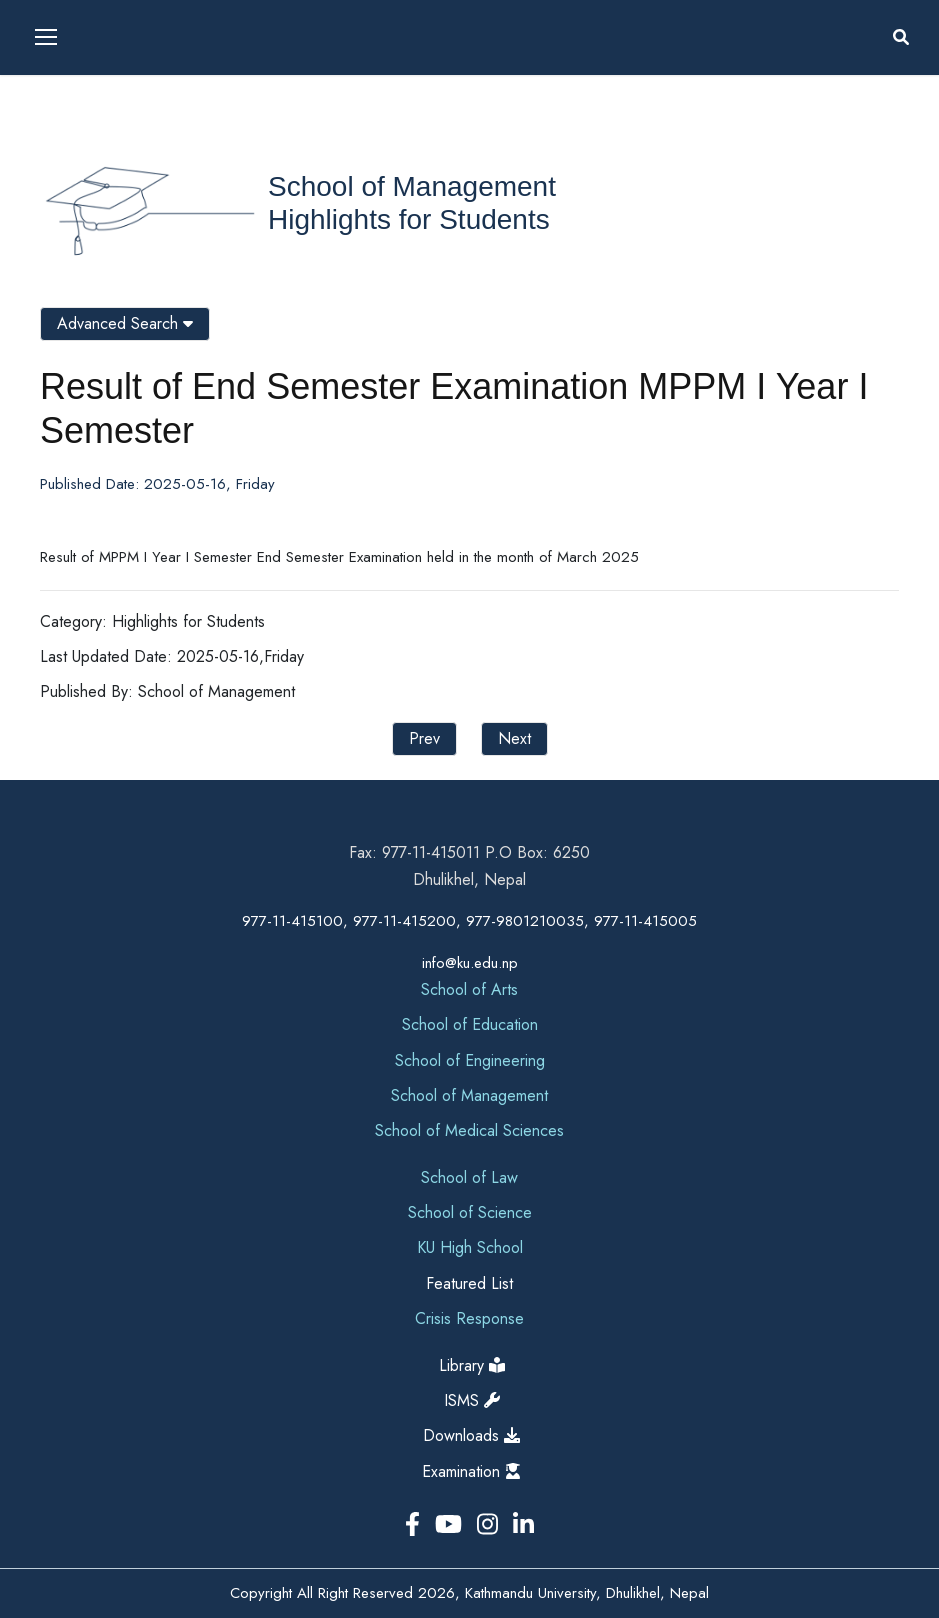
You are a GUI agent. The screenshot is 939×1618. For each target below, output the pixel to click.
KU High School (470, 1247)
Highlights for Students (409, 219)
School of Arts (469, 989)
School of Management (412, 186)
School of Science (470, 1212)
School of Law (469, 1177)
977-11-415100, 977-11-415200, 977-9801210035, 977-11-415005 (469, 921)
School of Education (470, 1024)
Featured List (469, 1283)
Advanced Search (125, 323)
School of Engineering (470, 1060)
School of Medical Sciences (469, 1130)
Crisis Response (469, 1318)
